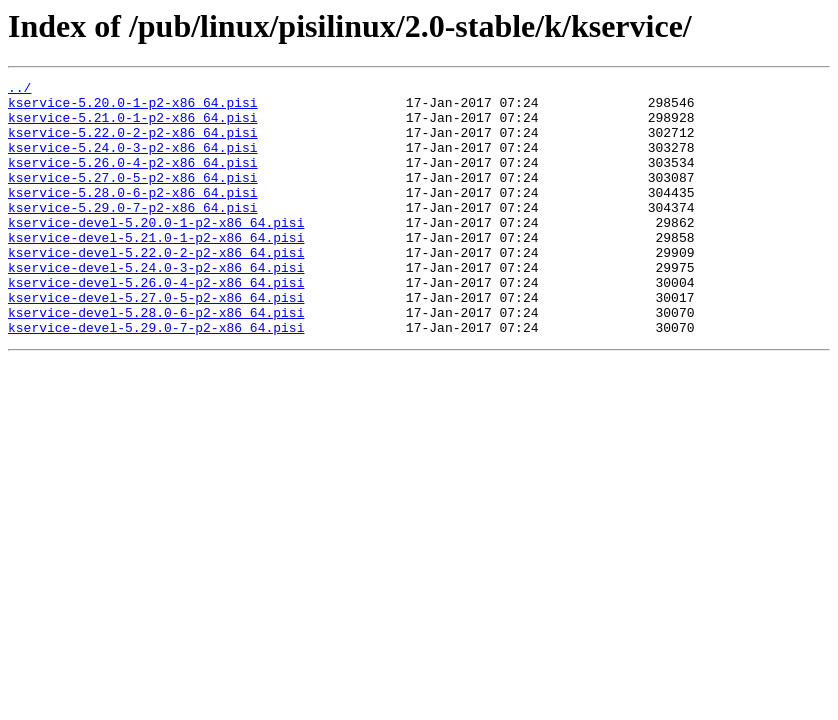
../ (19, 90)
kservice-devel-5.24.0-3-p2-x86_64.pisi (156, 306)
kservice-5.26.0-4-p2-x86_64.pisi (133, 180)
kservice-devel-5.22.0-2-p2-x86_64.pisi (156, 288)
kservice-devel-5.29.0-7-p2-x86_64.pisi (156, 378)
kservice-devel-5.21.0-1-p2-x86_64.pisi (156, 270)
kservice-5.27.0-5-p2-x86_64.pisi (133, 198)
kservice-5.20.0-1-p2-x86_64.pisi (133, 108)
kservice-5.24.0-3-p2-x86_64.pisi (133, 162)
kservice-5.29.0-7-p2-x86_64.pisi (133, 234)
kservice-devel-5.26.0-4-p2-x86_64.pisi (156, 324)
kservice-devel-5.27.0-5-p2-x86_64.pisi (156, 342)
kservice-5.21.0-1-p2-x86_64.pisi (133, 126)
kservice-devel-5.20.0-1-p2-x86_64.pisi (156, 252)
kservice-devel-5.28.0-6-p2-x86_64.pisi (156, 360)
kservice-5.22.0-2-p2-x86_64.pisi (133, 144)
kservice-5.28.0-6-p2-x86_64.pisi (133, 216)
